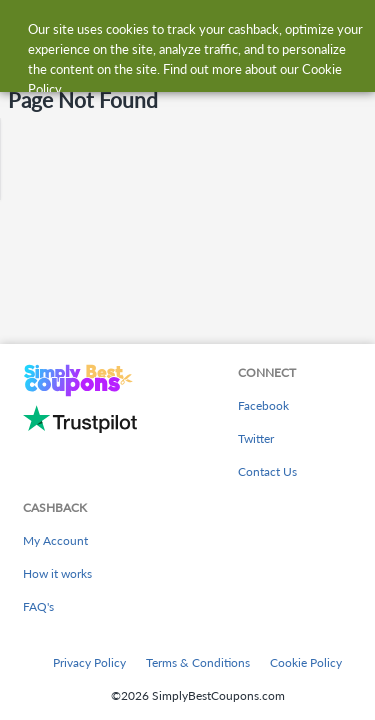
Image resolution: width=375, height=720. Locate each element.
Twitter (256, 438)
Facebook (263, 405)
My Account (55, 540)
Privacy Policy (89, 662)
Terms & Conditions (198, 662)
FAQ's (38, 606)
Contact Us (267, 471)
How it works (57, 573)
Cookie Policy (306, 662)
